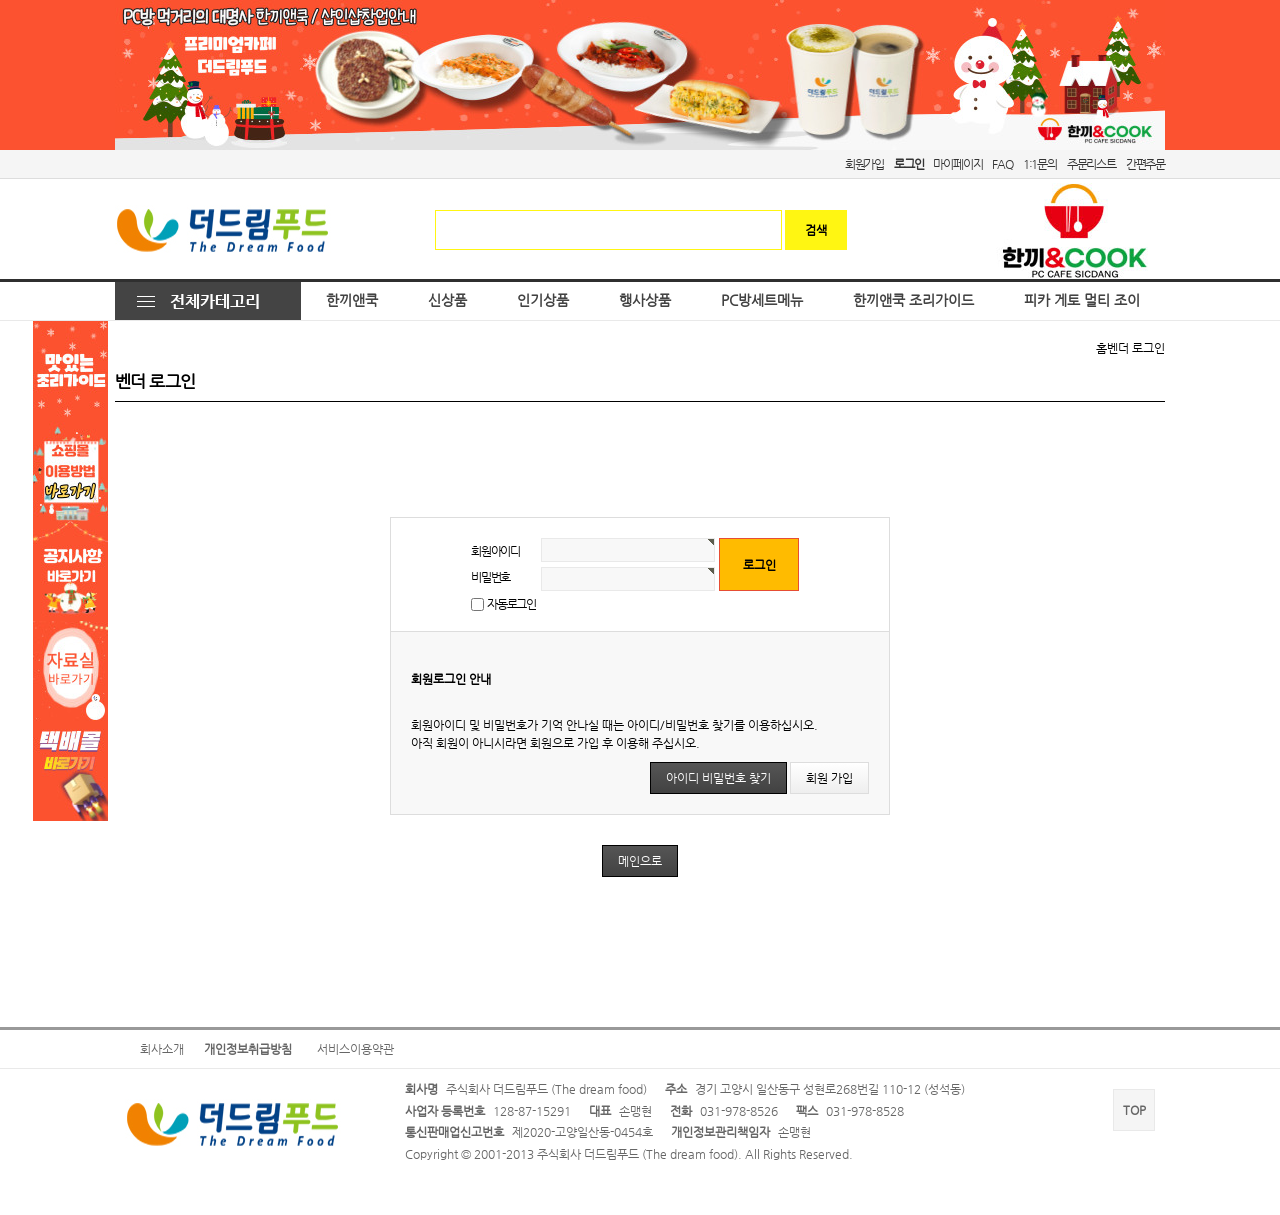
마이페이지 (957, 164)
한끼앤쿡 (352, 300)
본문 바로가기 (0, 0)
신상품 (447, 300)
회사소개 (162, 1049)
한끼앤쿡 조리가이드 (913, 300)
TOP (1134, 1110)
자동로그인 (511, 604)
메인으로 (640, 861)
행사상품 (645, 300)
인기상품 (543, 300)
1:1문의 (1040, 164)
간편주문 (1145, 164)
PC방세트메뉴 (762, 300)
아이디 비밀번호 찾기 (718, 778)
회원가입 (864, 164)
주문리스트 (1091, 164)
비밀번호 (490, 577)
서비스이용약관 (355, 1049)
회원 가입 (829, 778)
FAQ (1002, 164)
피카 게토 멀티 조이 (1082, 300)
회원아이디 (495, 551)
